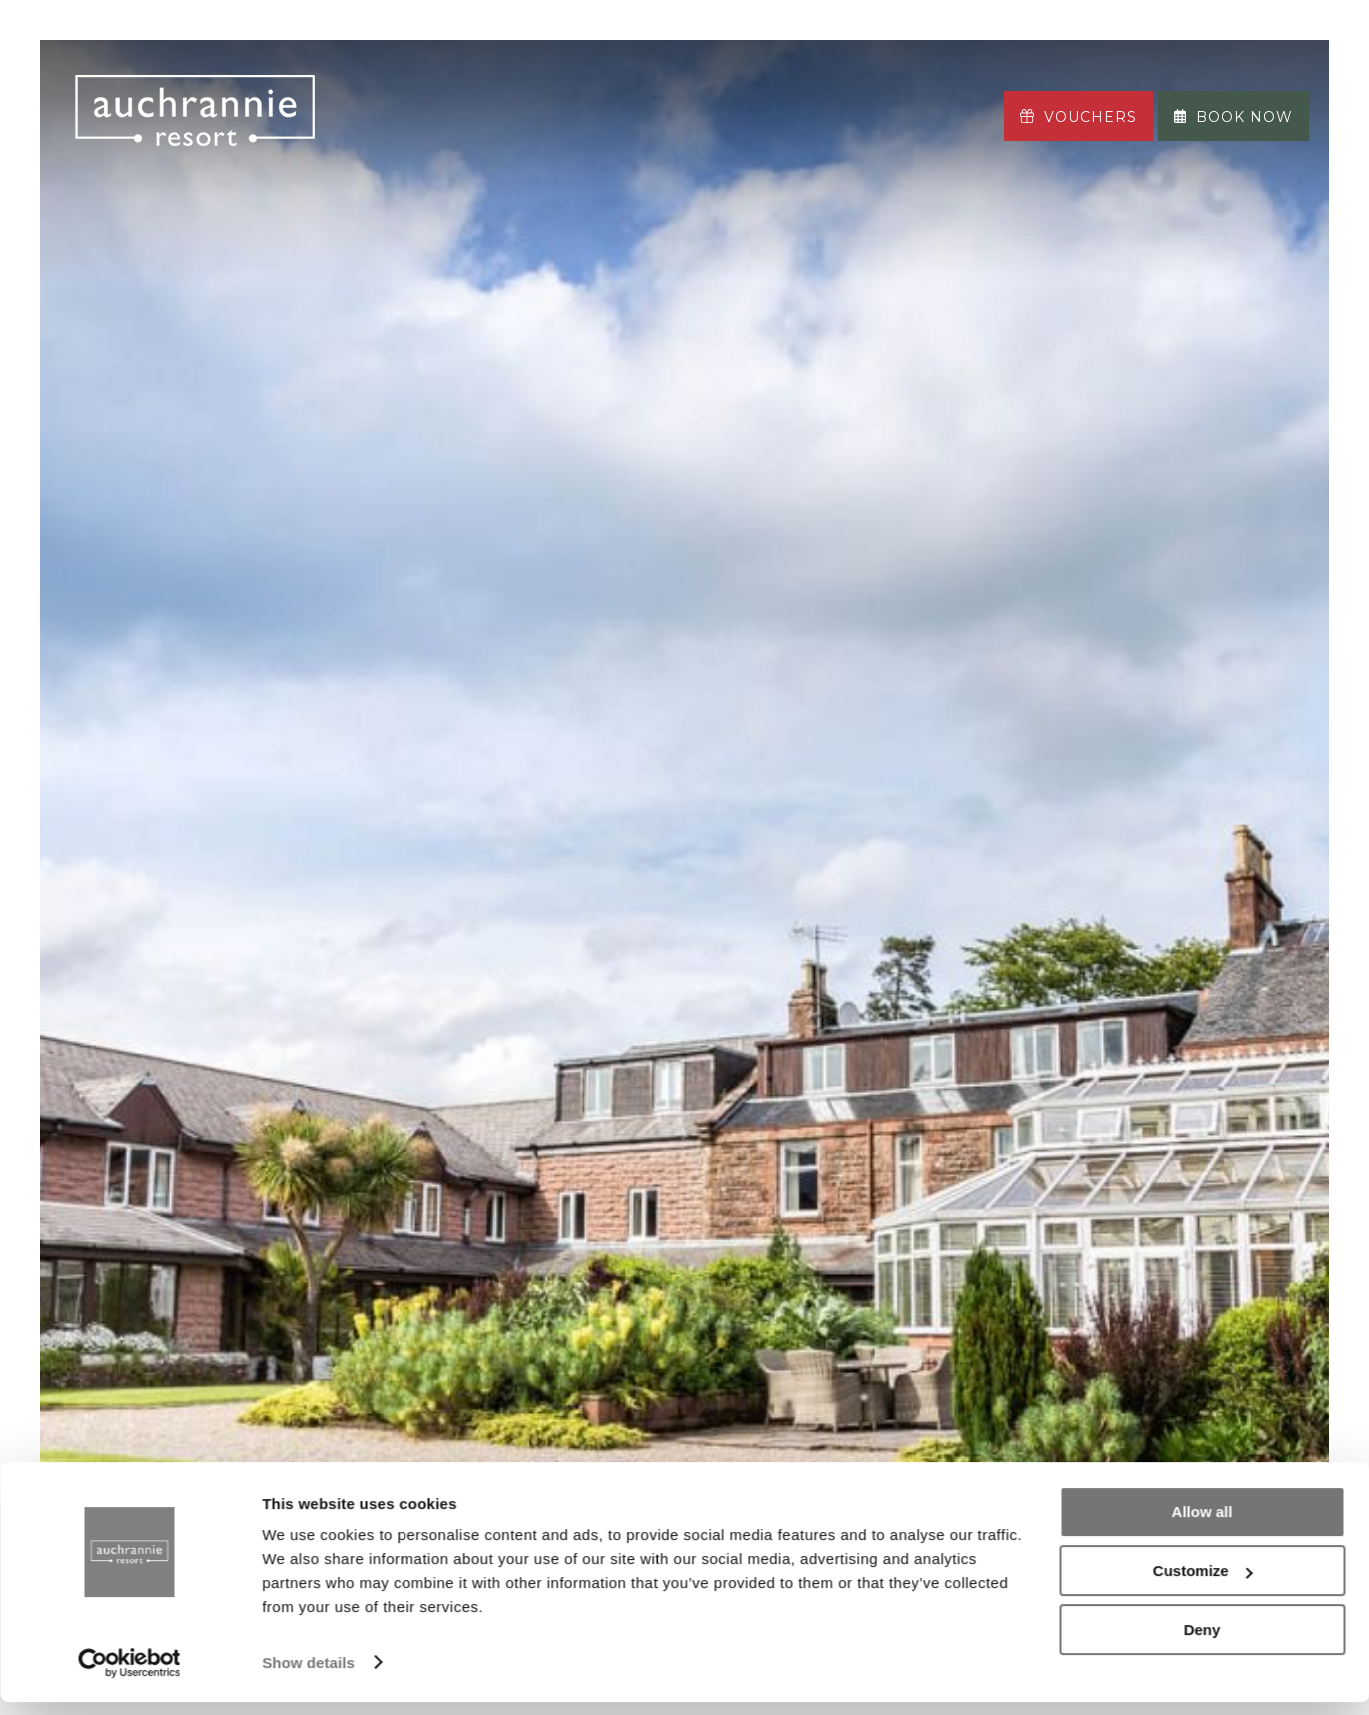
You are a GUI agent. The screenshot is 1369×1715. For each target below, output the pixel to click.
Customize (1203, 1584)
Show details (308, 1675)
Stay (387, 90)
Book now (1233, 117)
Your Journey (433, 141)
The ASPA (614, 90)
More (567, 141)
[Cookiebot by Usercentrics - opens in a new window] (129, 1676)
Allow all (1202, 1525)
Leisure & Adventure (783, 90)
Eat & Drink (490, 90)
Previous (140, 1037)
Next (1229, 1037)
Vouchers (1078, 117)
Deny (1202, 1642)
